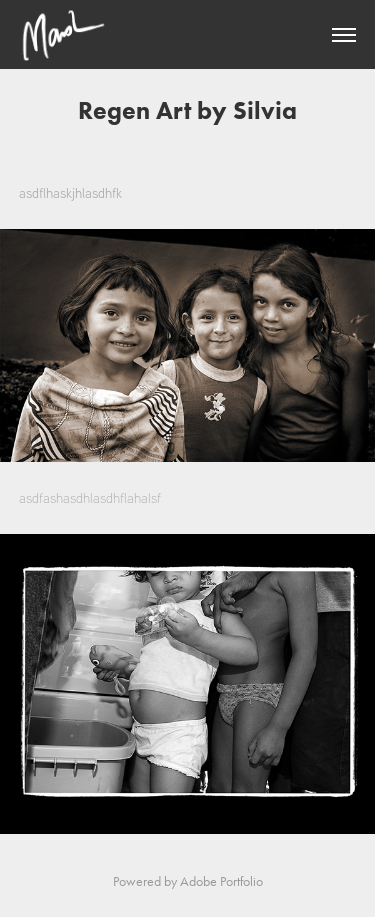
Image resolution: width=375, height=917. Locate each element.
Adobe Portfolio (221, 881)
